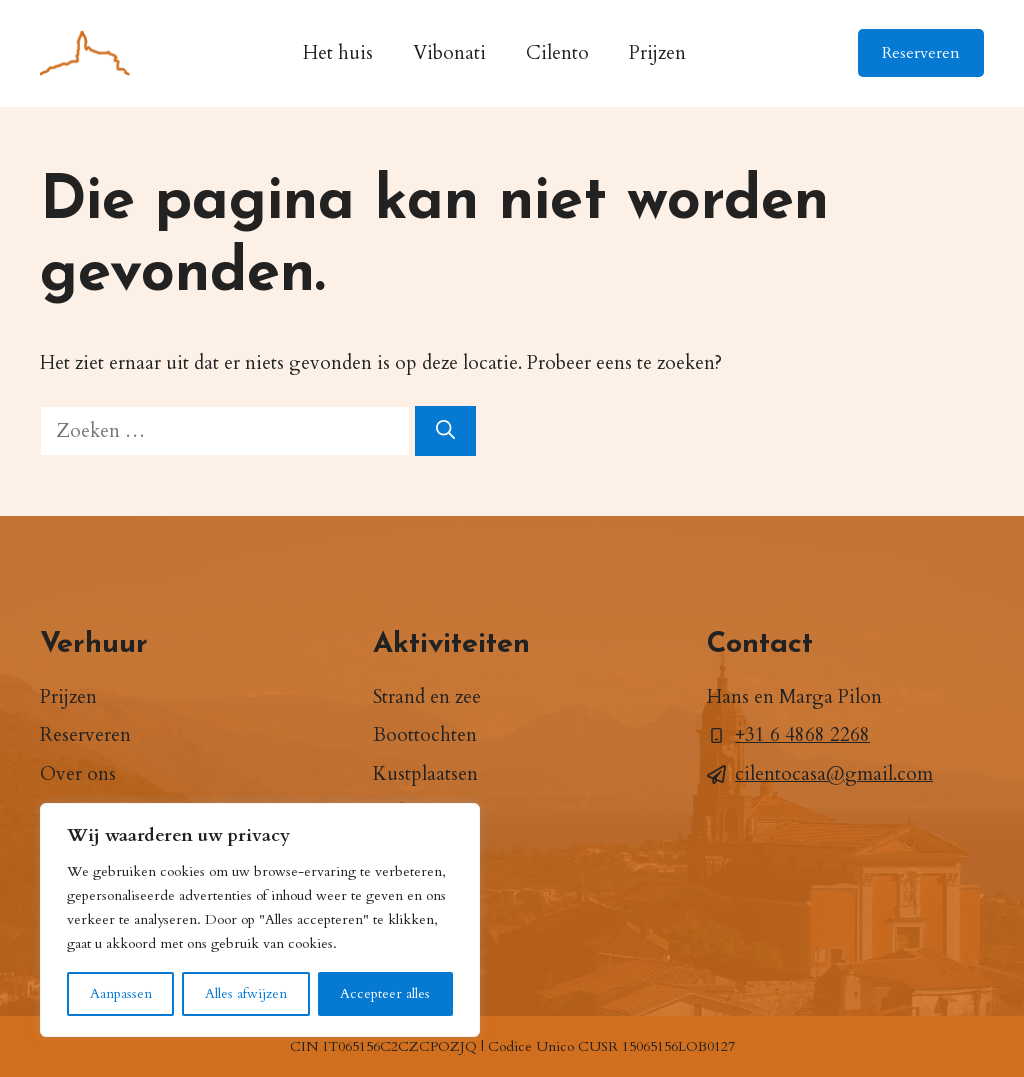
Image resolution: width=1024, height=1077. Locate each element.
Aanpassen (121, 993)
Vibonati (449, 53)
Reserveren (921, 53)
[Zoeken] (445, 431)
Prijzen (657, 53)
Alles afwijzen (246, 993)
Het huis (338, 53)
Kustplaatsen (425, 774)
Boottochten (425, 735)
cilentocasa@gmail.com (834, 774)
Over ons (78, 774)
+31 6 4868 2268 (802, 735)
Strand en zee (427, 697)
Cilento (557, 53)
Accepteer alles (385, 993)
